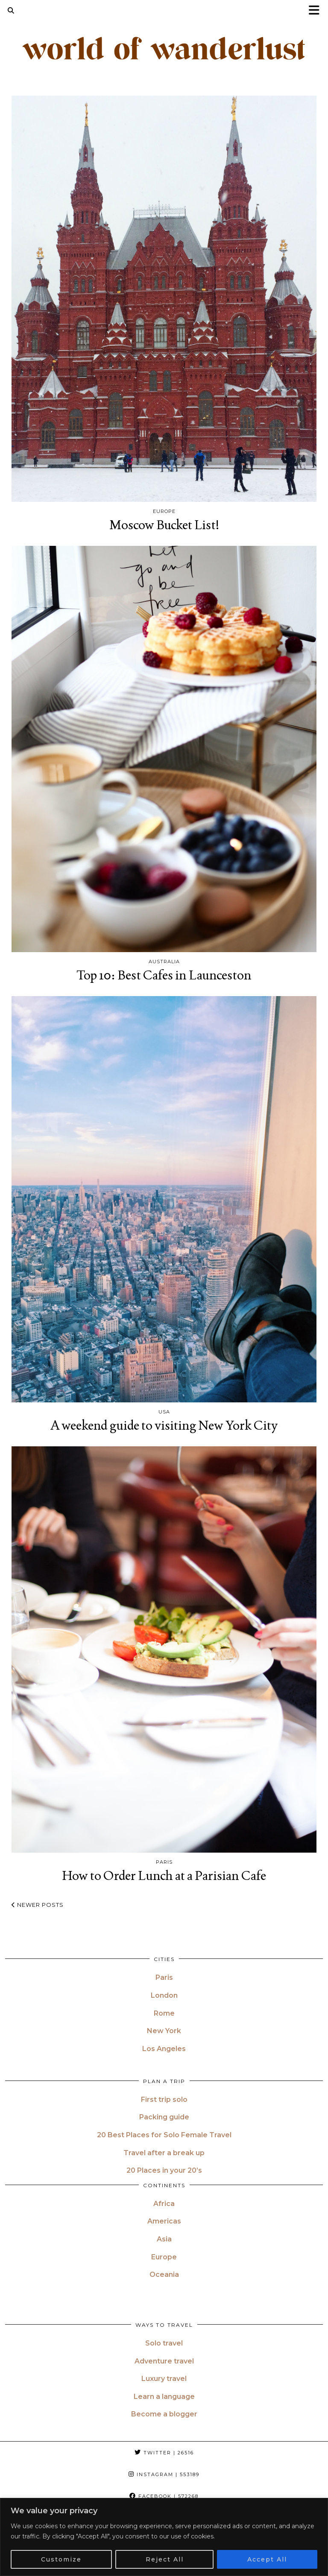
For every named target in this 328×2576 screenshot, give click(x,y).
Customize (61, 2559)
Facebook (164, 2496)
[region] (164, 2537)
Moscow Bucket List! (164, 524)
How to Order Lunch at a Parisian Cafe (164, 1875)
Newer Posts (38, 1904)
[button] (317, 10)
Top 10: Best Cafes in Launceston (164, 975)
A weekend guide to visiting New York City (164, 1425)
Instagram (164, 2474)
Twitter (164, 2453)
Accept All (267, 2559)
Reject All (165, 2559)
